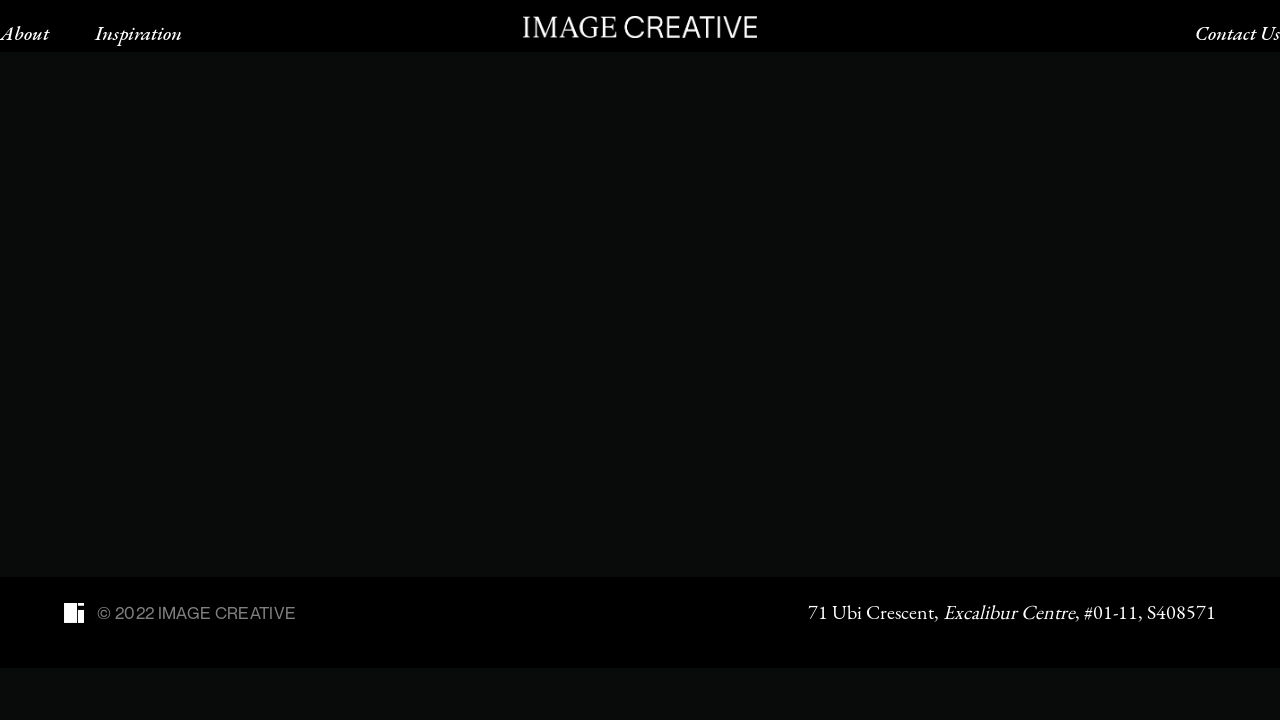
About (24, 33)
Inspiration (138, 33)
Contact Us (1237, 33)
